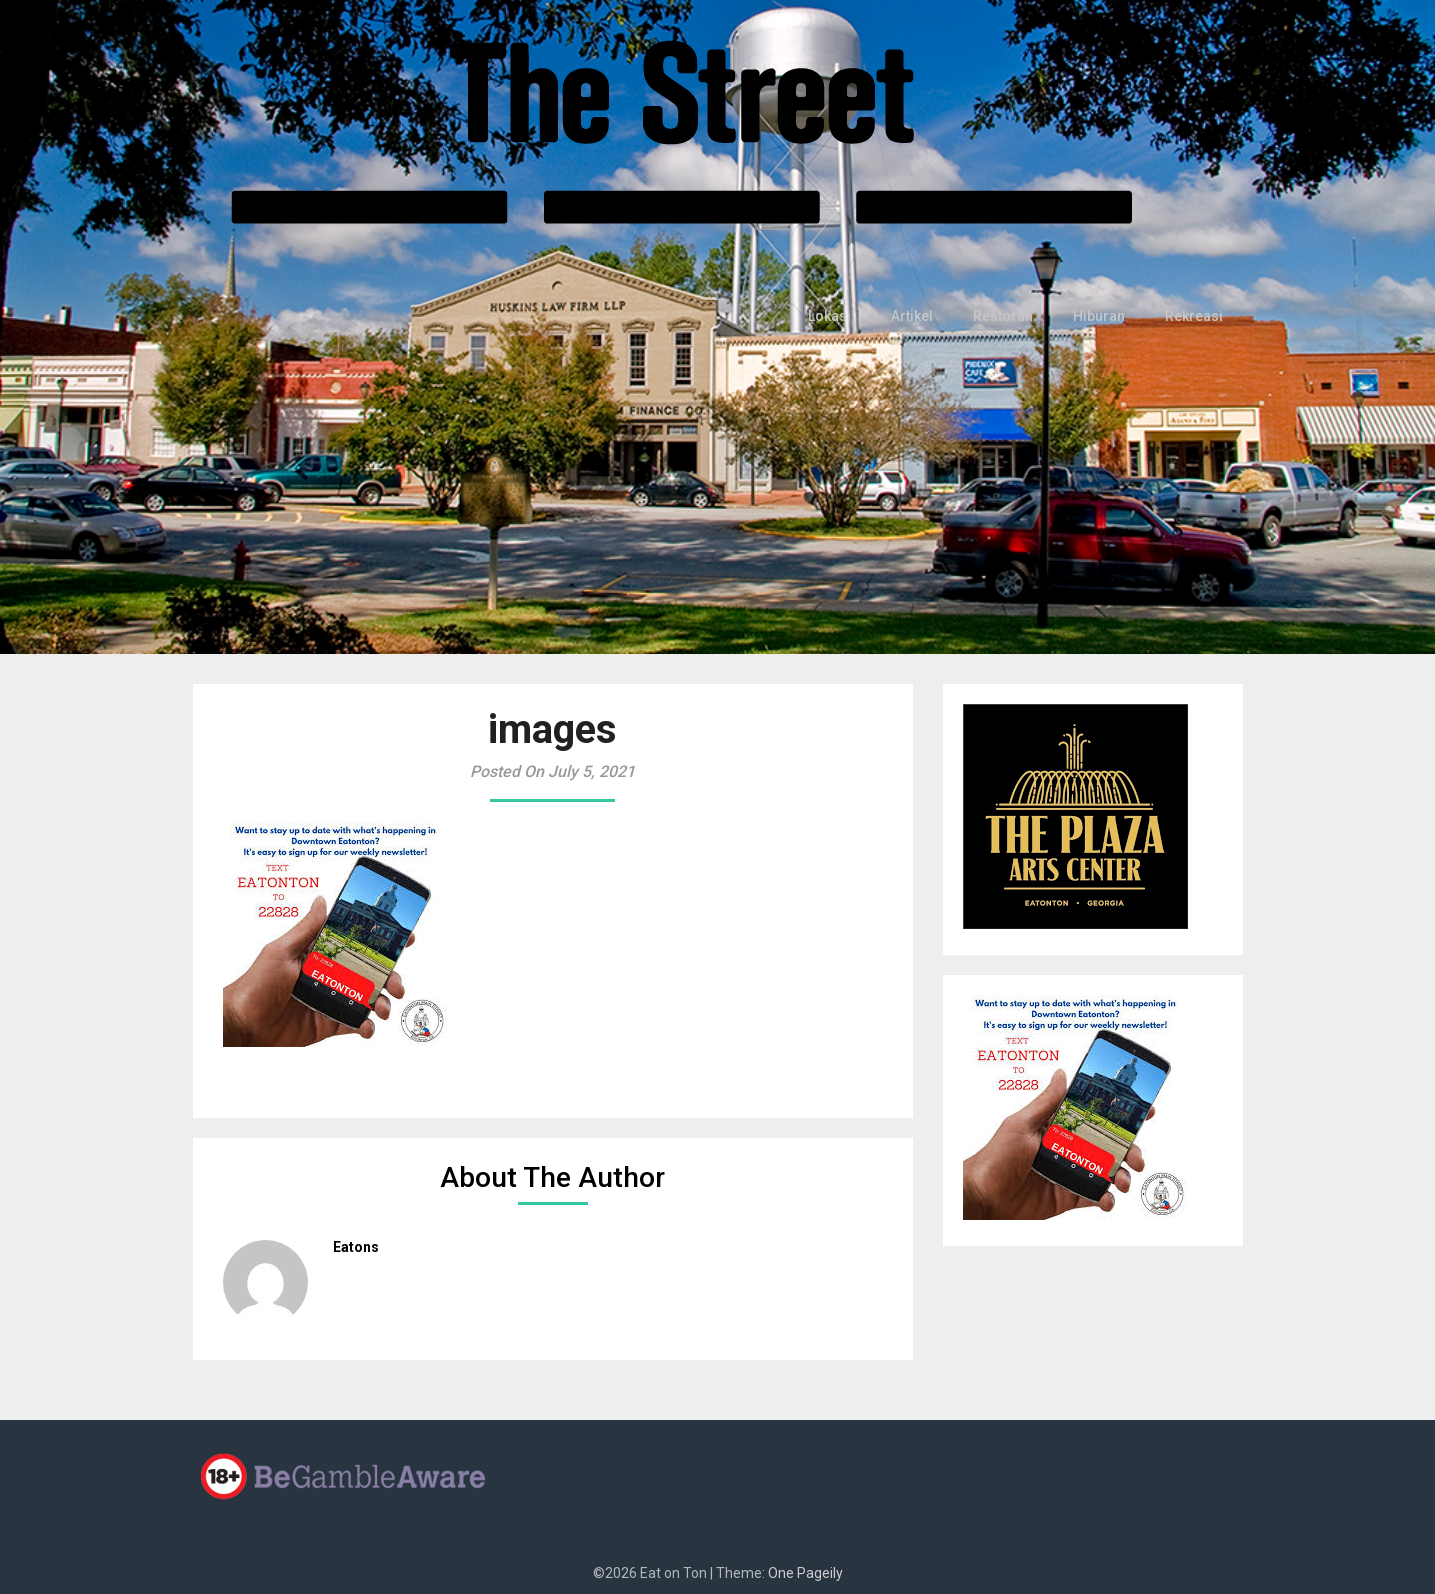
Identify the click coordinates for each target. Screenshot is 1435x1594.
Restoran (1010, 316)
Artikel (920, 316)
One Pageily (805, 1573)
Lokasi (840, 316)
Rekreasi (1195, 316)
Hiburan (1103, 316)
